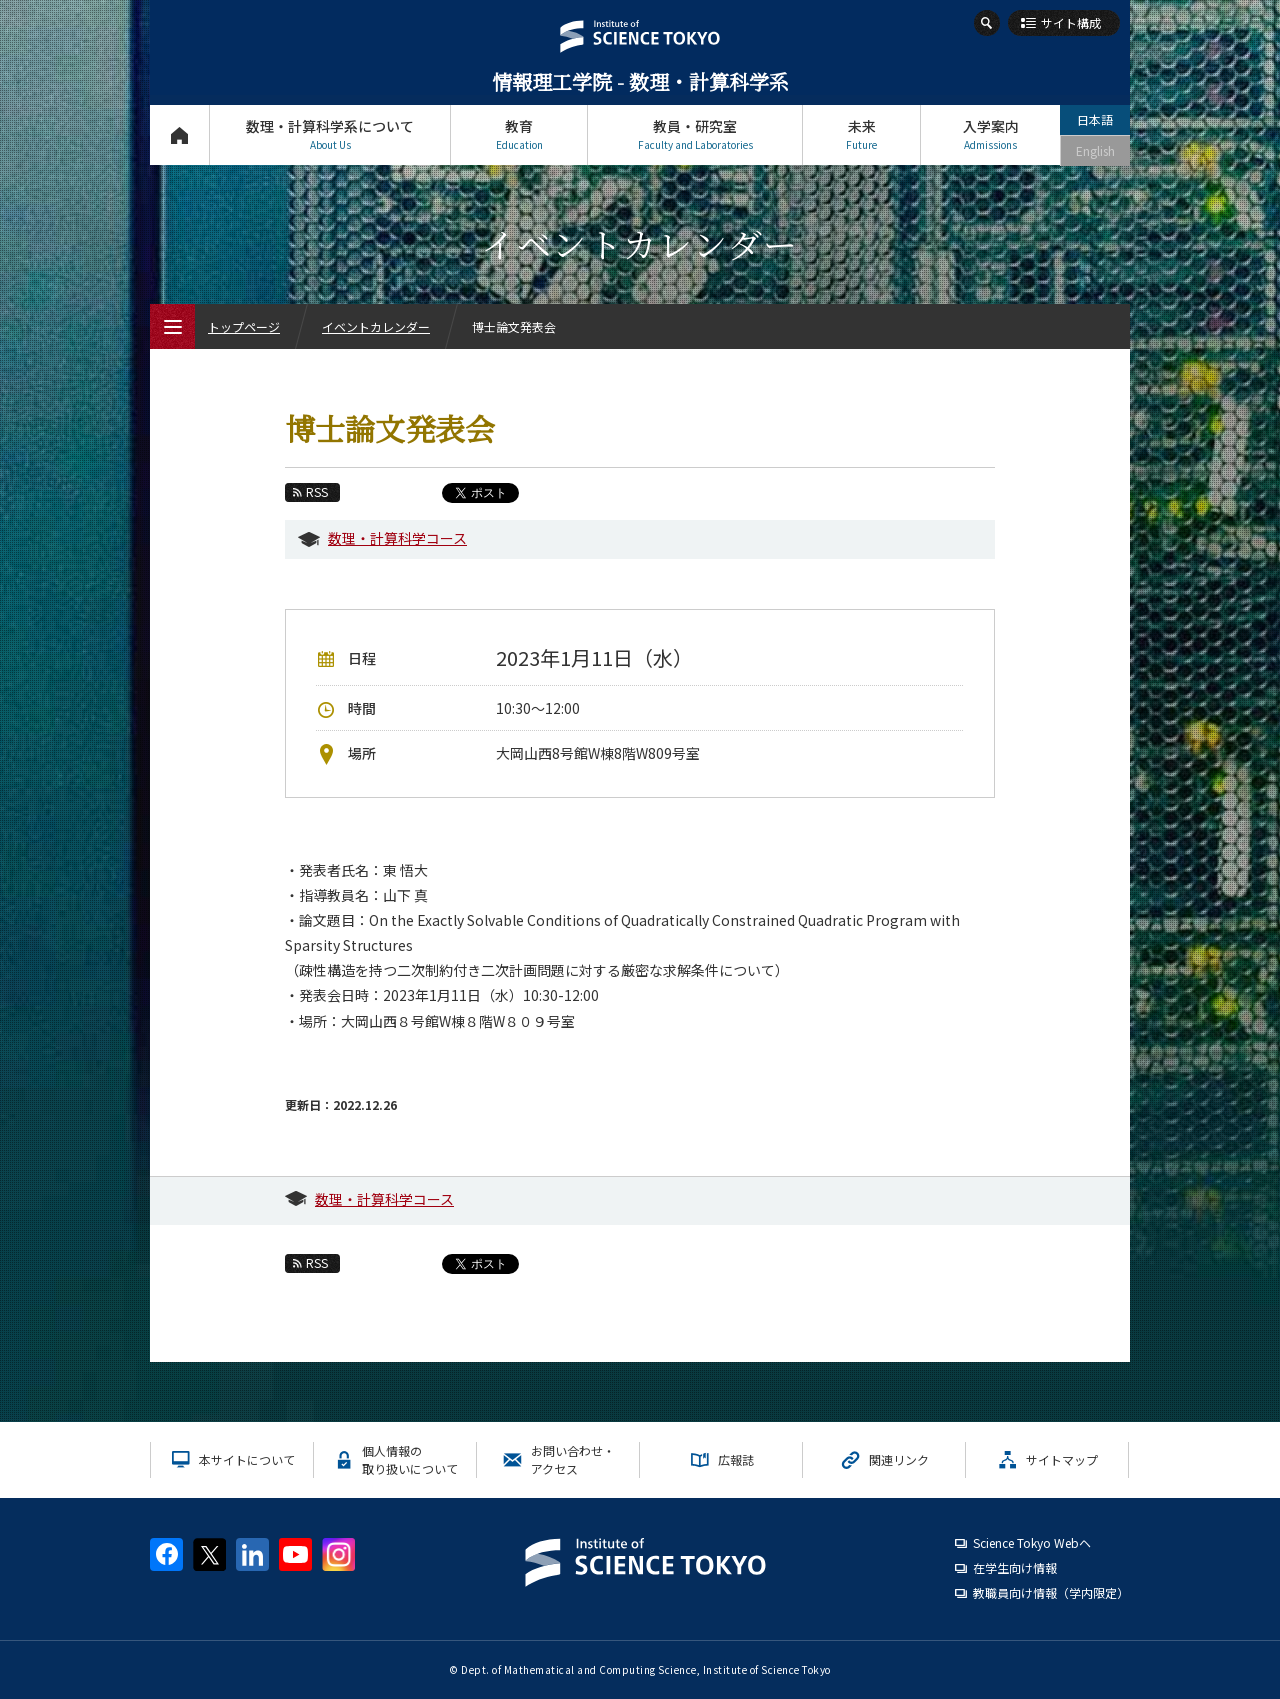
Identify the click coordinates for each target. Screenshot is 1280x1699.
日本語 (1095, 119)
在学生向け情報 (1015, 1567)
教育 (519, 134)
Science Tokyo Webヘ (1032, 1542)
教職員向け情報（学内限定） (1051, 1592)
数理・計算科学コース (397, 538)
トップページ (179, 134)
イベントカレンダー (376, 326)
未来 (861, 134)
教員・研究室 (695, 134)
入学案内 (990, 134)
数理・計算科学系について (330, 134)
